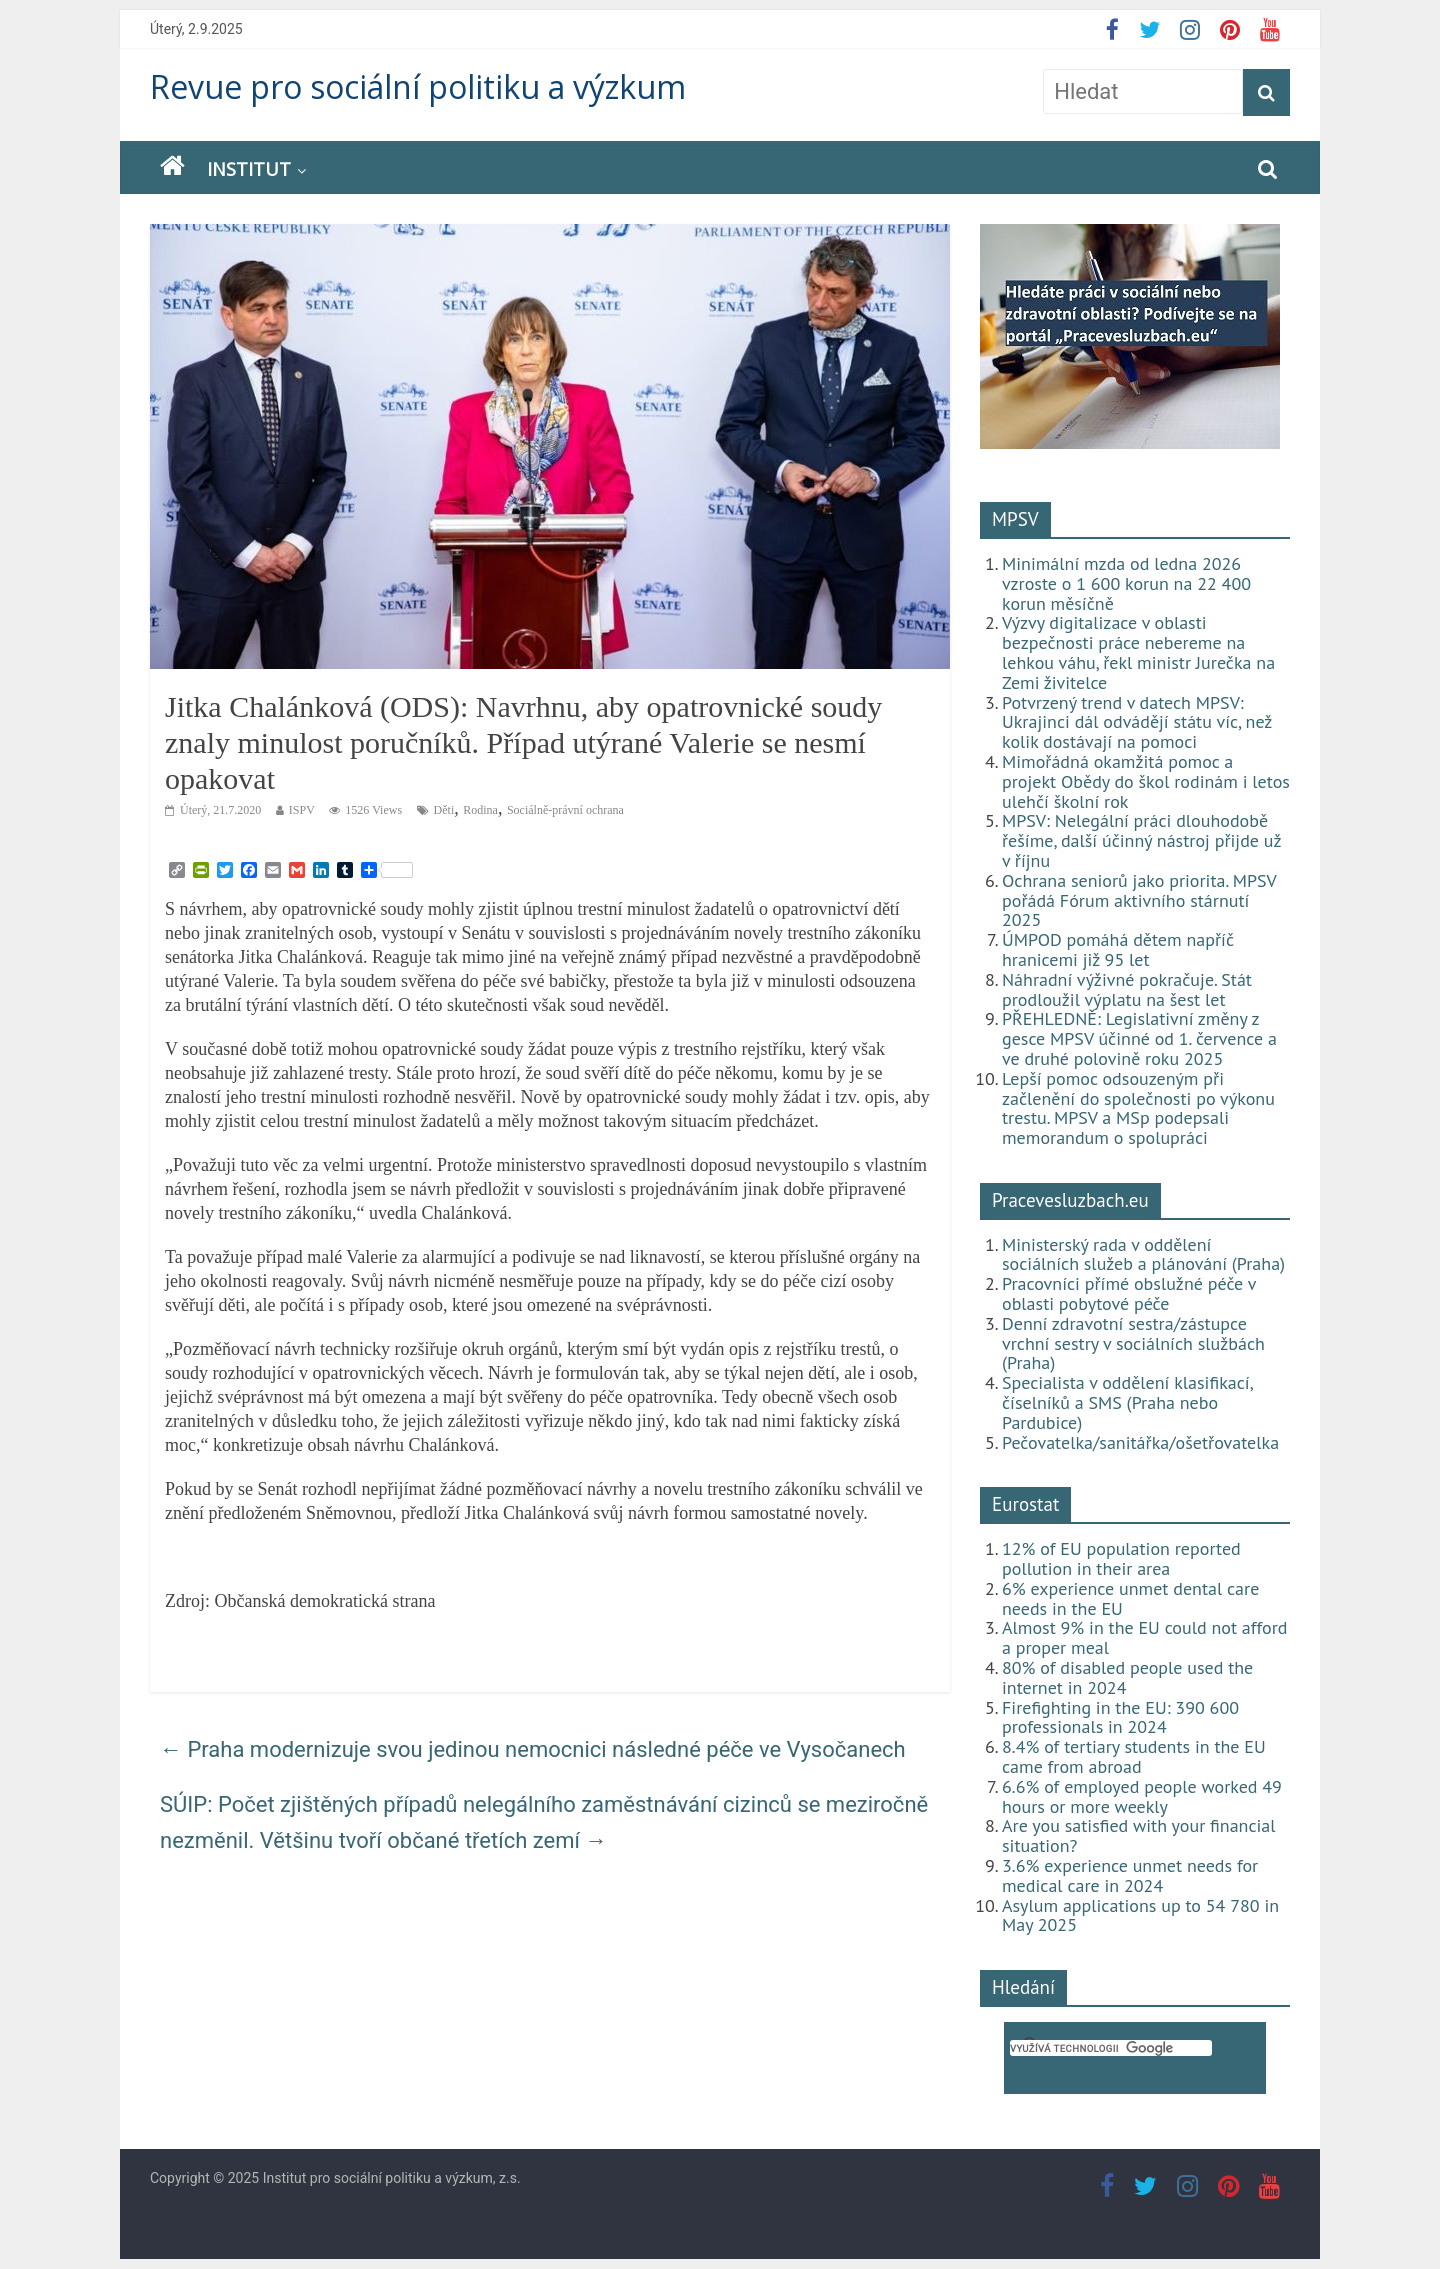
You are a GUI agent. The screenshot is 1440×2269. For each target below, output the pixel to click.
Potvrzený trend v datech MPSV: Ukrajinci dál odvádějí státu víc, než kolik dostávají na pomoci (1137, 722)
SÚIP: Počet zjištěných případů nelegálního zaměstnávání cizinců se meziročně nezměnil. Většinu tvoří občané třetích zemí (544, 1822)
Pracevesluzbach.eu (1070, 1200)
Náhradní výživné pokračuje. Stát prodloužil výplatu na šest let (1127, 989)
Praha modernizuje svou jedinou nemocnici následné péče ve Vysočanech (533, 1749)
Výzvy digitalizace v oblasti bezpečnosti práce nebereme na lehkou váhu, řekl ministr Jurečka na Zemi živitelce (1138, 652)
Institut (249, 169)
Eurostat (1025, 1504)
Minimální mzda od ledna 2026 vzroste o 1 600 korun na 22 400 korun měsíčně (1126, 583)
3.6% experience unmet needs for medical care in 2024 (1130, 1875)
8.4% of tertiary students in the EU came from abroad (1134, 1756)
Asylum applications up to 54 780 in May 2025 (1140, 1915)
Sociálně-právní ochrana (565, 810)
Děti (444, 810)
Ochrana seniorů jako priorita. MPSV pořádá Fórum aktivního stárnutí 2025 (1139, 900)
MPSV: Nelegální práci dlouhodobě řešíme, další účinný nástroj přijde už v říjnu (1141, 840)
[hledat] (1111, 2048)
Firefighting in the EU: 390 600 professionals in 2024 (1120, 1717)
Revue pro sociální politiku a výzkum (418, 86)
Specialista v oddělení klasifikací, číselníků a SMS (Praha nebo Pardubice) (1127, 1402)
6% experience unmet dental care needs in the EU (1130, 1598)
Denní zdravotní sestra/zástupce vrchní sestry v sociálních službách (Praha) (1133, 1343)
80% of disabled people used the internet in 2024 (1127, 1677)
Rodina (480, 810)
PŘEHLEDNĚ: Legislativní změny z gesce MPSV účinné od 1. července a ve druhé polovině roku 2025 (1139, 1038)
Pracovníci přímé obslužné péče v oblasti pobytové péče (1129, 1293)
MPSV (1015, 519)
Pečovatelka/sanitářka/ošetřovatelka (1140, 1442)
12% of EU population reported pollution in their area (1121, 1558)
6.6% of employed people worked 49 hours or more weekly (1142, 1796)
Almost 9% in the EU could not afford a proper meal (1145, 1637)
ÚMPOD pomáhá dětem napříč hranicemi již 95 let (1118, 949)
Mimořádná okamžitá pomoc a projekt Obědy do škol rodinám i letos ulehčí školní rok (1146, 781)
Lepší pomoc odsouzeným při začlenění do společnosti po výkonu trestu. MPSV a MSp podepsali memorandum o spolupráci (1138, 1108)
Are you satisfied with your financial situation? (1139, 1835)
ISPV (302, 810)
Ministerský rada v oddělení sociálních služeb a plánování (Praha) (1143, 1254)
